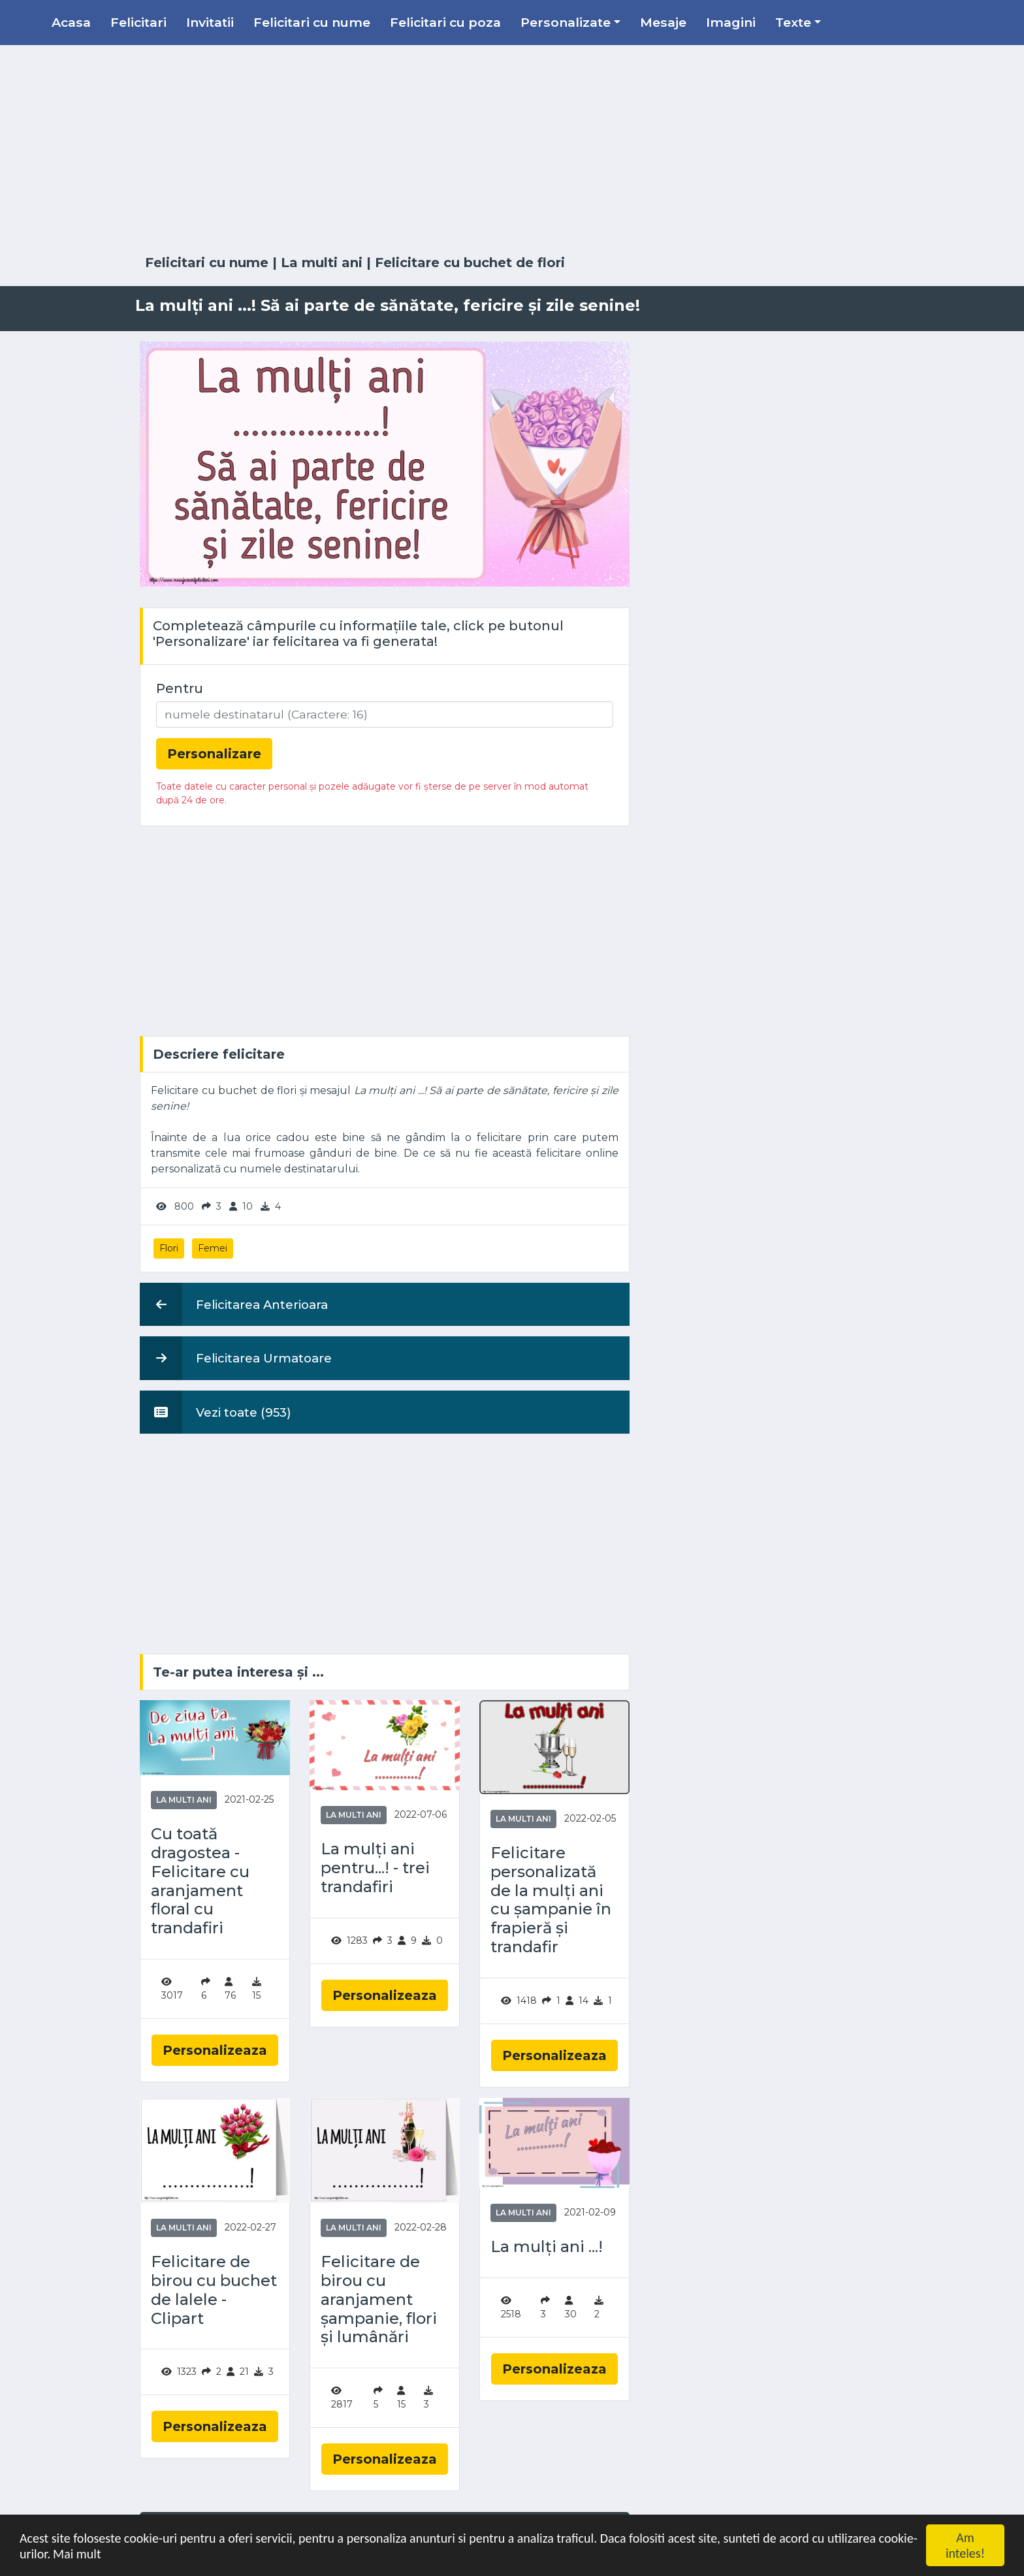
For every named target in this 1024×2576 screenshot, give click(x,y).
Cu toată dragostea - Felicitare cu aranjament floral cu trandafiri (200, 1881)
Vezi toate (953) (215, 1412)
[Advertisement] (512, 150)
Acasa (71, 22)
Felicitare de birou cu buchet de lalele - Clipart (214, 2290)
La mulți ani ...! (546, 2247)
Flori (168, 1248)
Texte (793, 22)
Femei (212, 1248)
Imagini (731, 22)
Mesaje (663, 22)
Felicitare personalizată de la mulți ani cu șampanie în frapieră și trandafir (550, 1900)
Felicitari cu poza (445, 22)
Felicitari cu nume (311, 22)
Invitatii (210, 22)
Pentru (179, 688)
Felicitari (138, 22)
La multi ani (321, 262)
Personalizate (565, 22)
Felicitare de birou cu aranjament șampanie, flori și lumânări (379, 2299)
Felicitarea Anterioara (234, 1304)
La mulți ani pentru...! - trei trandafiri (375, 1868)
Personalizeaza (215, 2050)
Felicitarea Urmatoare (236, 1357)
